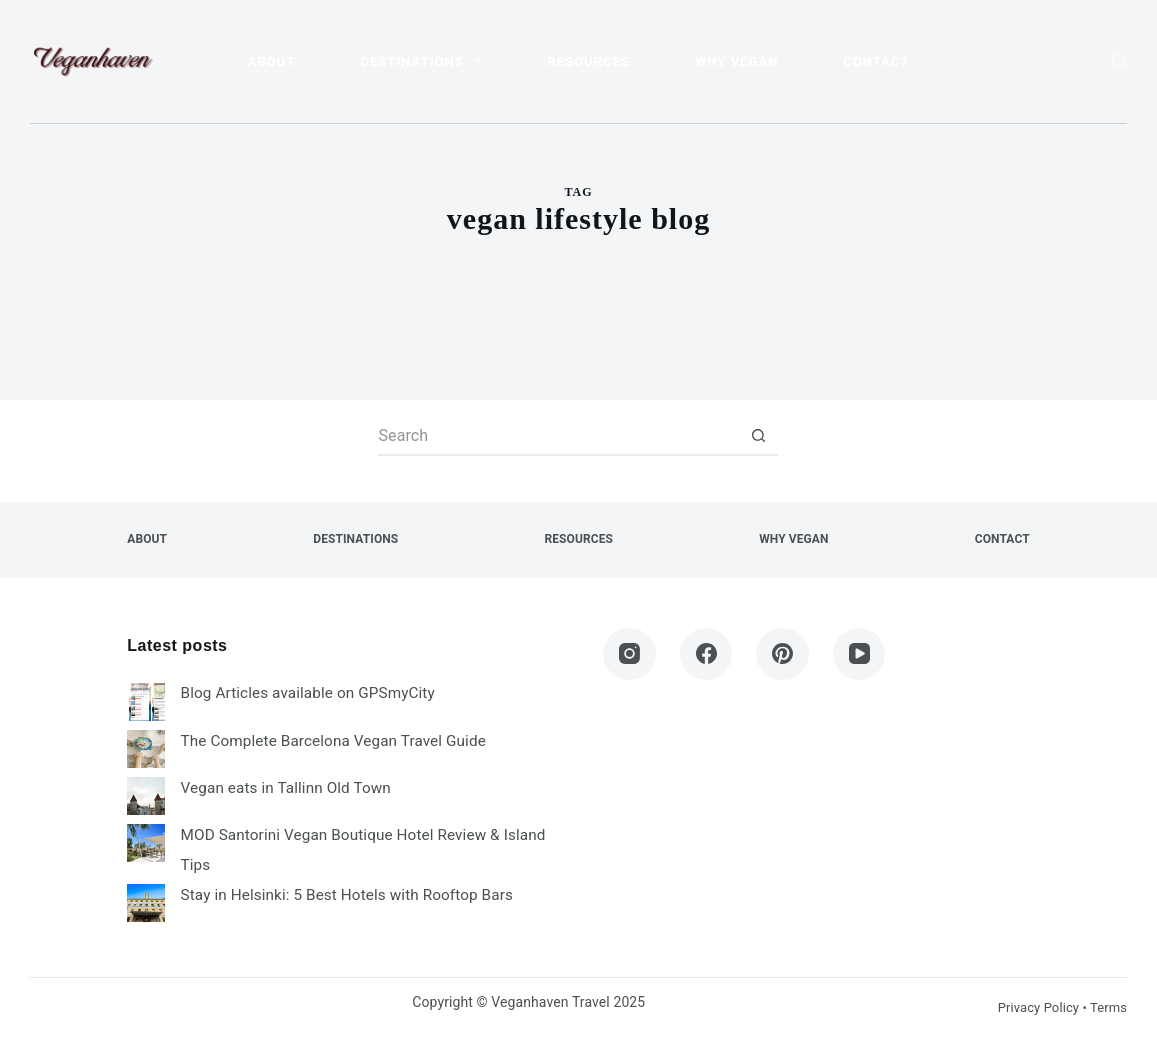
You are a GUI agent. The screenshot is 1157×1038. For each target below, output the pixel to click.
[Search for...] (558, 436)
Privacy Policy (1038, 1007)
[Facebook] (706, 654)
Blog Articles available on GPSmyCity (308, 693)
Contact (876, 61)
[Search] (1119, 61)
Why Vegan (736, 61)
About (272, 61)
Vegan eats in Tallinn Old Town (286, 788)
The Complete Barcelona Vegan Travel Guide (333, 741)
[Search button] (758, 436)
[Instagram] (629, 654)
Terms (1108, 1007)
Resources (588, 61)
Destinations (426, 61)
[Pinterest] (782, 654)
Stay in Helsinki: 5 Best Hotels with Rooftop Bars (347, 895)
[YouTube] (859, 654)
